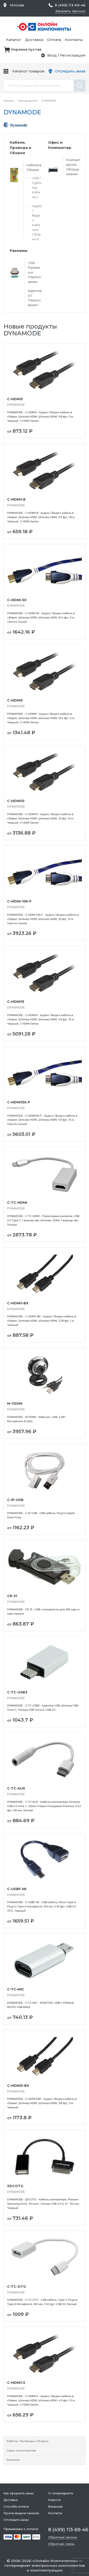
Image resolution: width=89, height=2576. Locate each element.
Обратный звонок (62, 2537)
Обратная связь (61, 2544)
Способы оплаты (16, 2506)
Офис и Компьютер (21, 2450)
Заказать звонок (69, 11)
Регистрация (72, 55)
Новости (54, 2500)
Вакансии (55, 2506)
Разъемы (13, 2460)
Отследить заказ (69, 71)
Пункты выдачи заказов (21, 2513)
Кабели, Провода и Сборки (27, 2441)
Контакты (74, 39)
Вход (52, 55)
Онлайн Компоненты (55, 2560)
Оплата (54, 39)
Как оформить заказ (19, 2493)
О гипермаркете (60, 2493)
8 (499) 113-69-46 (69, 5)
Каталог (13, 39)
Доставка (34, 39)
